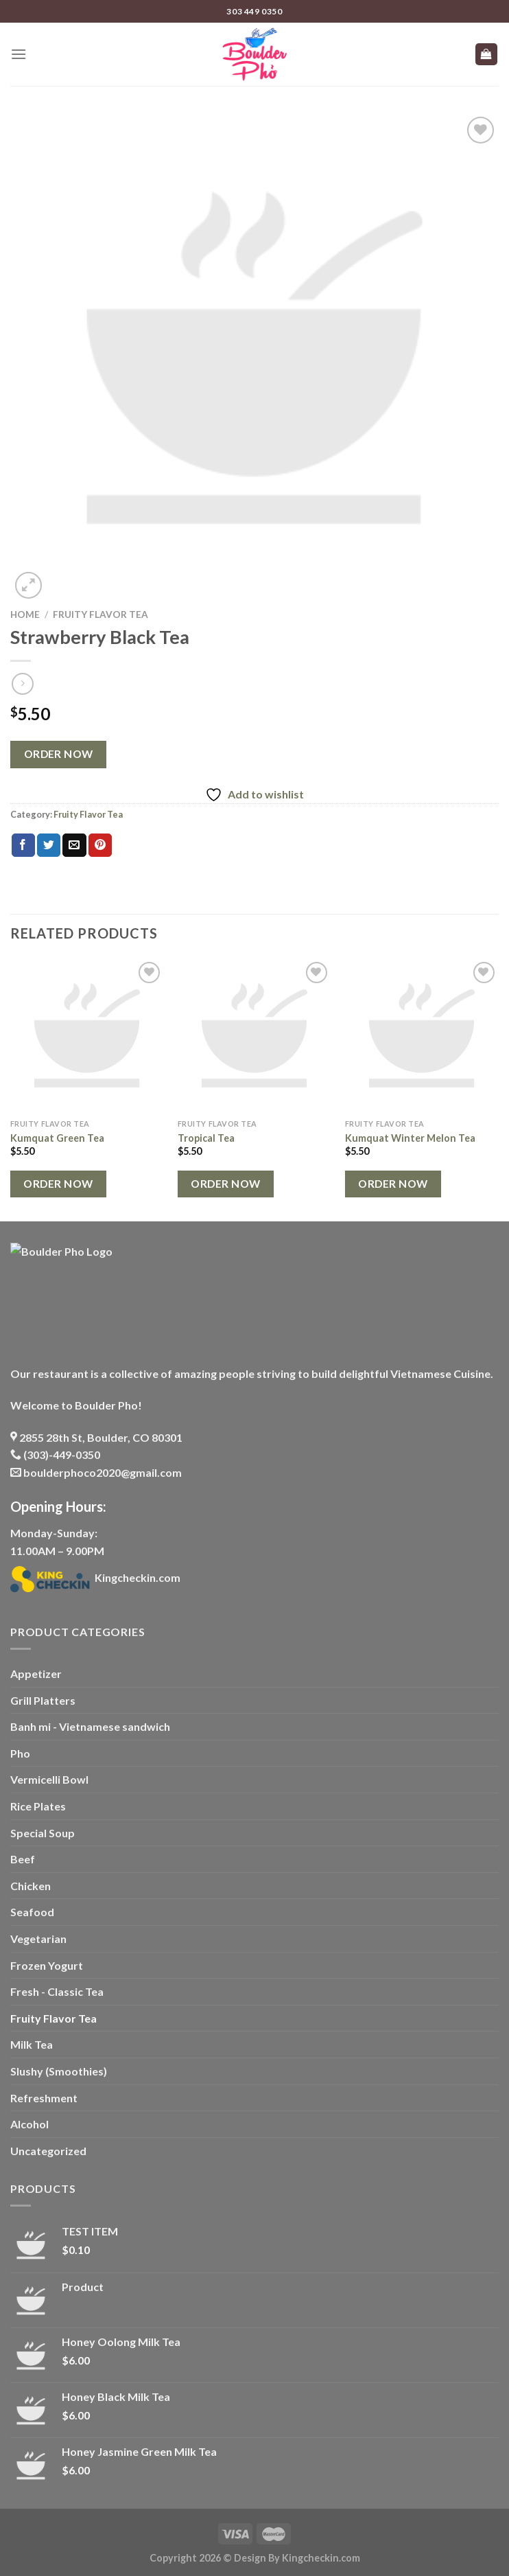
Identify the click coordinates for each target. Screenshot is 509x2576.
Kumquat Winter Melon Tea (410, 1138)
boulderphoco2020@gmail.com (96, 1472)
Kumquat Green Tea (57, 1138)
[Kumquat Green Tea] (87, 1035)
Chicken (30, 1885)
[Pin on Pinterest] (100, 845)
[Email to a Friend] (74, 845)
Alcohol (29, 2123)
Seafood (32, 1911)
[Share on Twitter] (48, 845)
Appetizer (36, 1673)
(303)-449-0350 (55, 1454)
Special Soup (42, 1832)
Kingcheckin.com (95, 1577)
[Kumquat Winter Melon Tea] (422, 1035)
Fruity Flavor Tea (100, 614)
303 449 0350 (254, 11)
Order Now (58, 754)
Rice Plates (38, 1806)
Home (25, 614)
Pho (20, 1753)
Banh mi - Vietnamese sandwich (90, 1726)
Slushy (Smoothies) (58, 2071)
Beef (22, 1858)
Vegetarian (38, 1938)
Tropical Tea (206, 1138)
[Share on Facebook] (23, 845)
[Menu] (18, 54)
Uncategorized (48, 2150)
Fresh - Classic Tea (57, 1991)
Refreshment (44, 2097)
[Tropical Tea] (254, 1035)
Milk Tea (31, 2044)
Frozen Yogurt (46, 1965)
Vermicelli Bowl (49, 1779)
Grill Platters (42, 1700)
